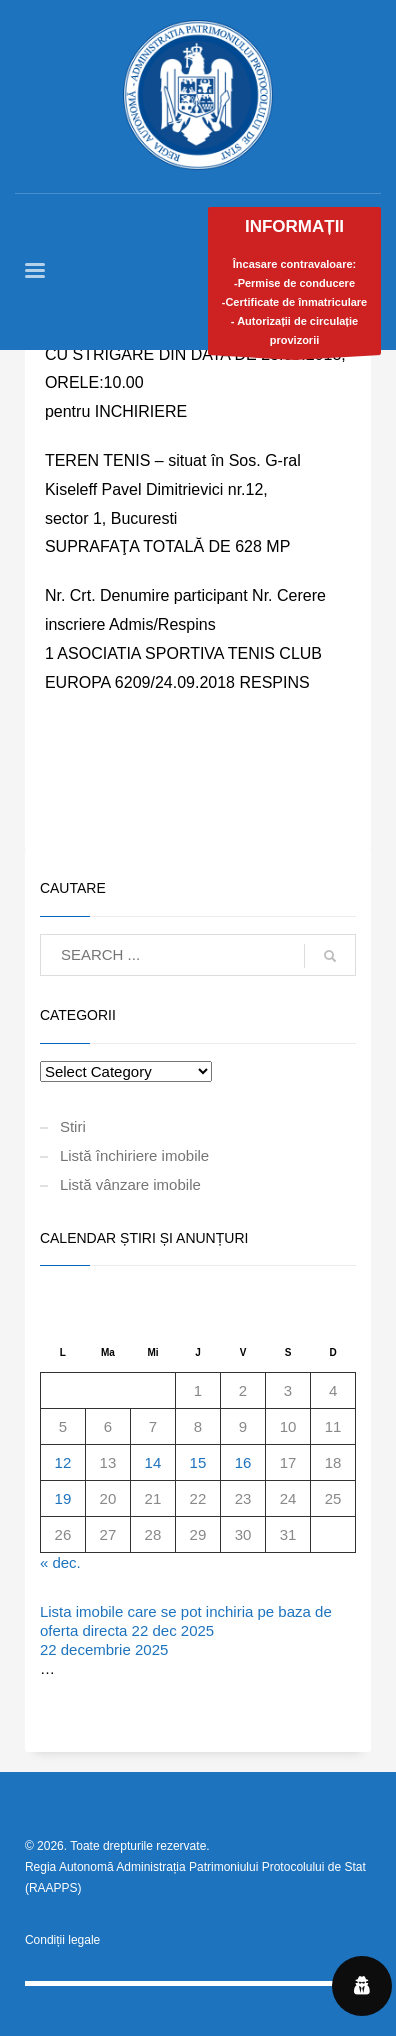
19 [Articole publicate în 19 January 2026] (63, 1498)
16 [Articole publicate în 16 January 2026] (243, 1462)
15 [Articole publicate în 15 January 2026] (198, 1462)
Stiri (73, 1126)
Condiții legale (62, 1940)
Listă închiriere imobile (134, 1155)
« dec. (60, 1562)
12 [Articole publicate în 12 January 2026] (63, 1462)
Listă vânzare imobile (130, 1184)
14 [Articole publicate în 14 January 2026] (153, 1462)
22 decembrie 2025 (104, 1649)
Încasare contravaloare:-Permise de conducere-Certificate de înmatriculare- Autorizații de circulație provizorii (294, 286)
